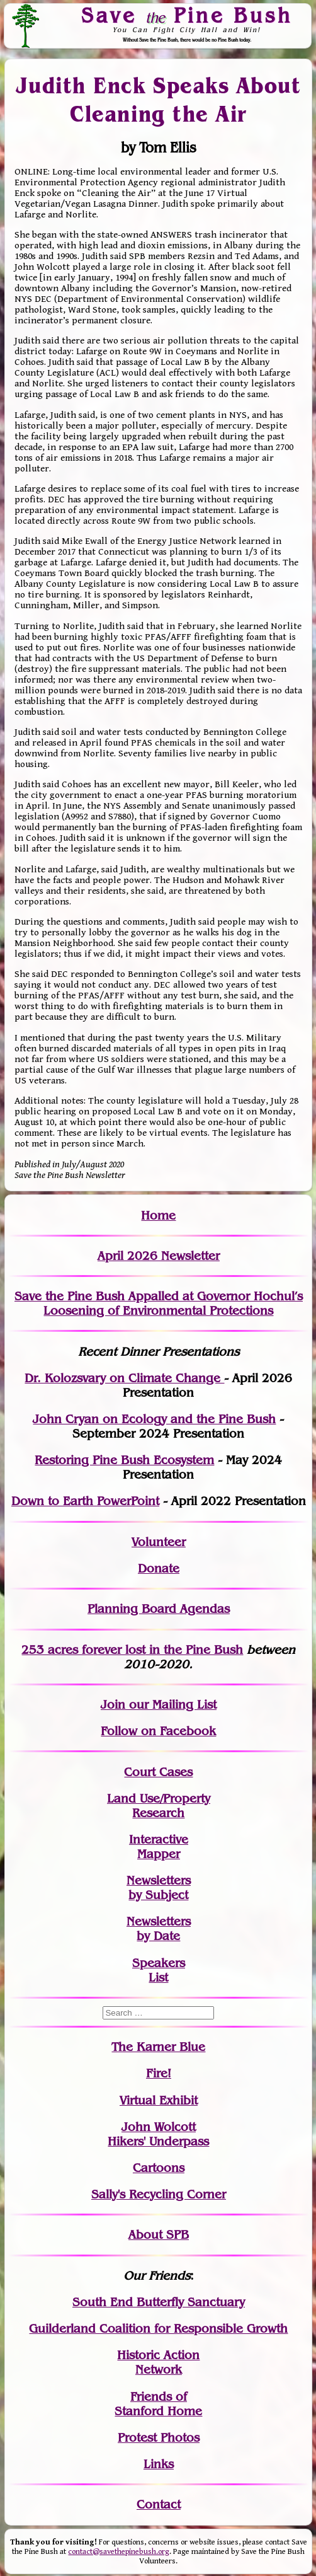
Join (113, 1704)
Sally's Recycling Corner (158, 2194)
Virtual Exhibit (159, 2100)
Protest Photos (159, 2437)
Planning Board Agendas (158, 1609)
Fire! (158, 2073)
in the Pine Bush (170, 1650)
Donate (158, 1568)
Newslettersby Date (159, 1928)
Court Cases (158, 1772)
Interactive (158, 1839)
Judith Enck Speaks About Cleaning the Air (159, 100)
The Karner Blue (158, 2047)
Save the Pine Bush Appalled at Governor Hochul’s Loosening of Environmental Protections (158, 1303)
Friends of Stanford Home (158, 2403)
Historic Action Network (158, 2362)
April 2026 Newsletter (159, 1256)
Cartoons (158, 2168)
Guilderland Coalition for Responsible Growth (158, 2328)
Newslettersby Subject (159, 1887)
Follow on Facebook (158, 1731)
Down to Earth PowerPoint (85, 1501)
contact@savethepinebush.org (118, 2551)
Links (159, 2464)
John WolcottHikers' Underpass (158, 2134)
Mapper (158, 1854)
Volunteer (159, 1542)
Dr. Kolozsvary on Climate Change (124, 1378)
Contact (159, 2504)
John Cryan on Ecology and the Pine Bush (154, 1419)
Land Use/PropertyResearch (158, 1805)
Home (158, 1215)
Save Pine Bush (187, 15)
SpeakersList (158, 1970)
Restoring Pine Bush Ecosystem (124, 1460)
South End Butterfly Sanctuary (158, 2302)
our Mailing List (171, 1704)
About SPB (158, 2234)
